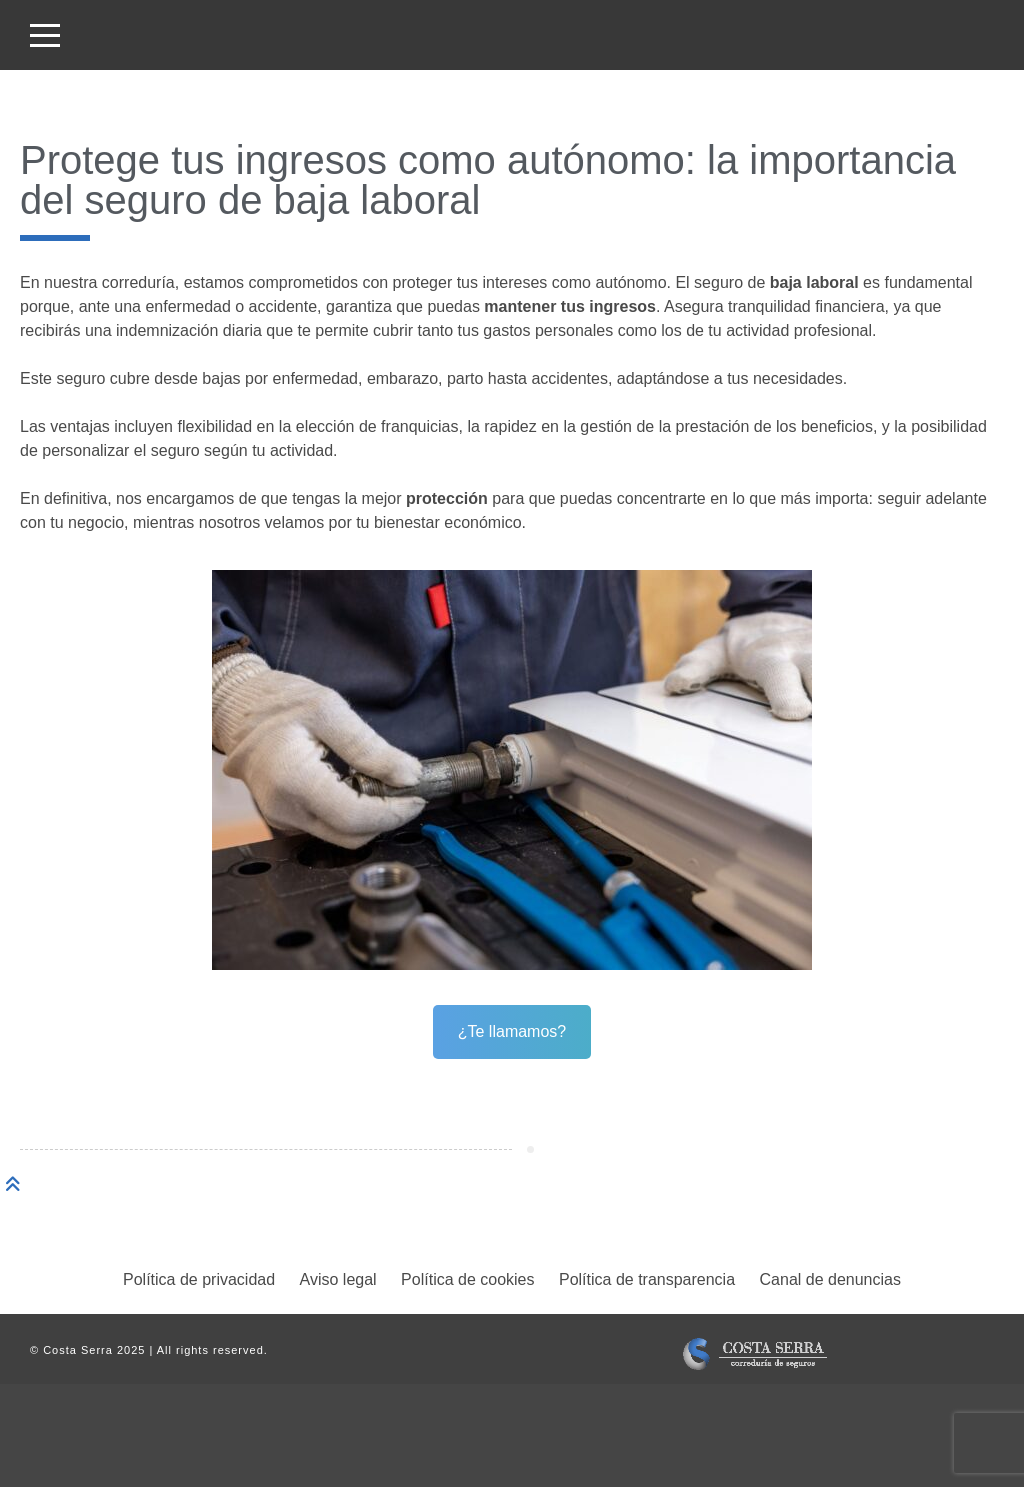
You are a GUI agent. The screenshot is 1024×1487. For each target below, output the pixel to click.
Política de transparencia (647, 1279)
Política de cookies (467, 1279)
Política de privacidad (199, 1279)
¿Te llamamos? (512, 1031)
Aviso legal (338, 1279)
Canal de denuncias (830, 1279)
